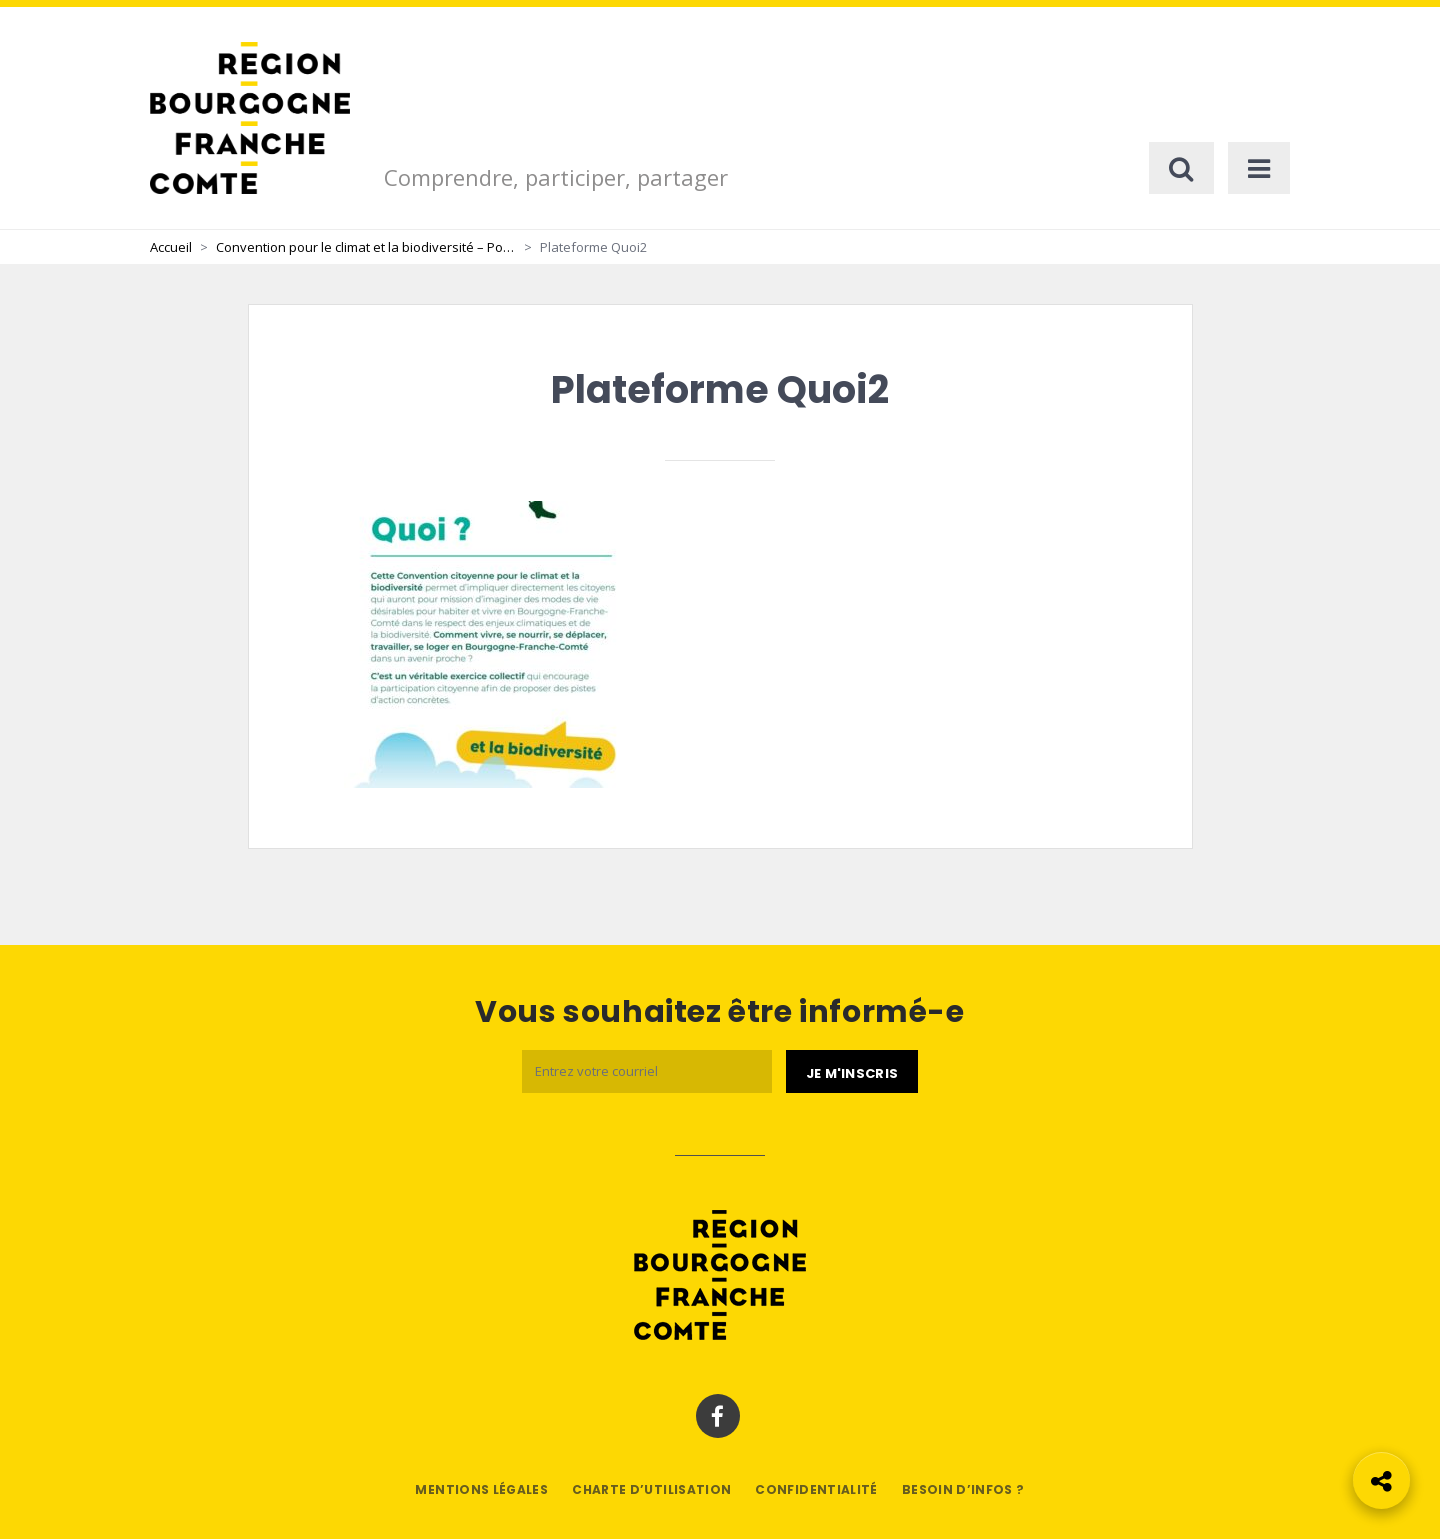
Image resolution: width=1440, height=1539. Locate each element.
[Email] (647, 1071)
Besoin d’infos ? (963, 1489)
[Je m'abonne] (852, 1072)
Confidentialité (816, 1489)
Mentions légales (481, 1489)
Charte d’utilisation (651, 1489)
